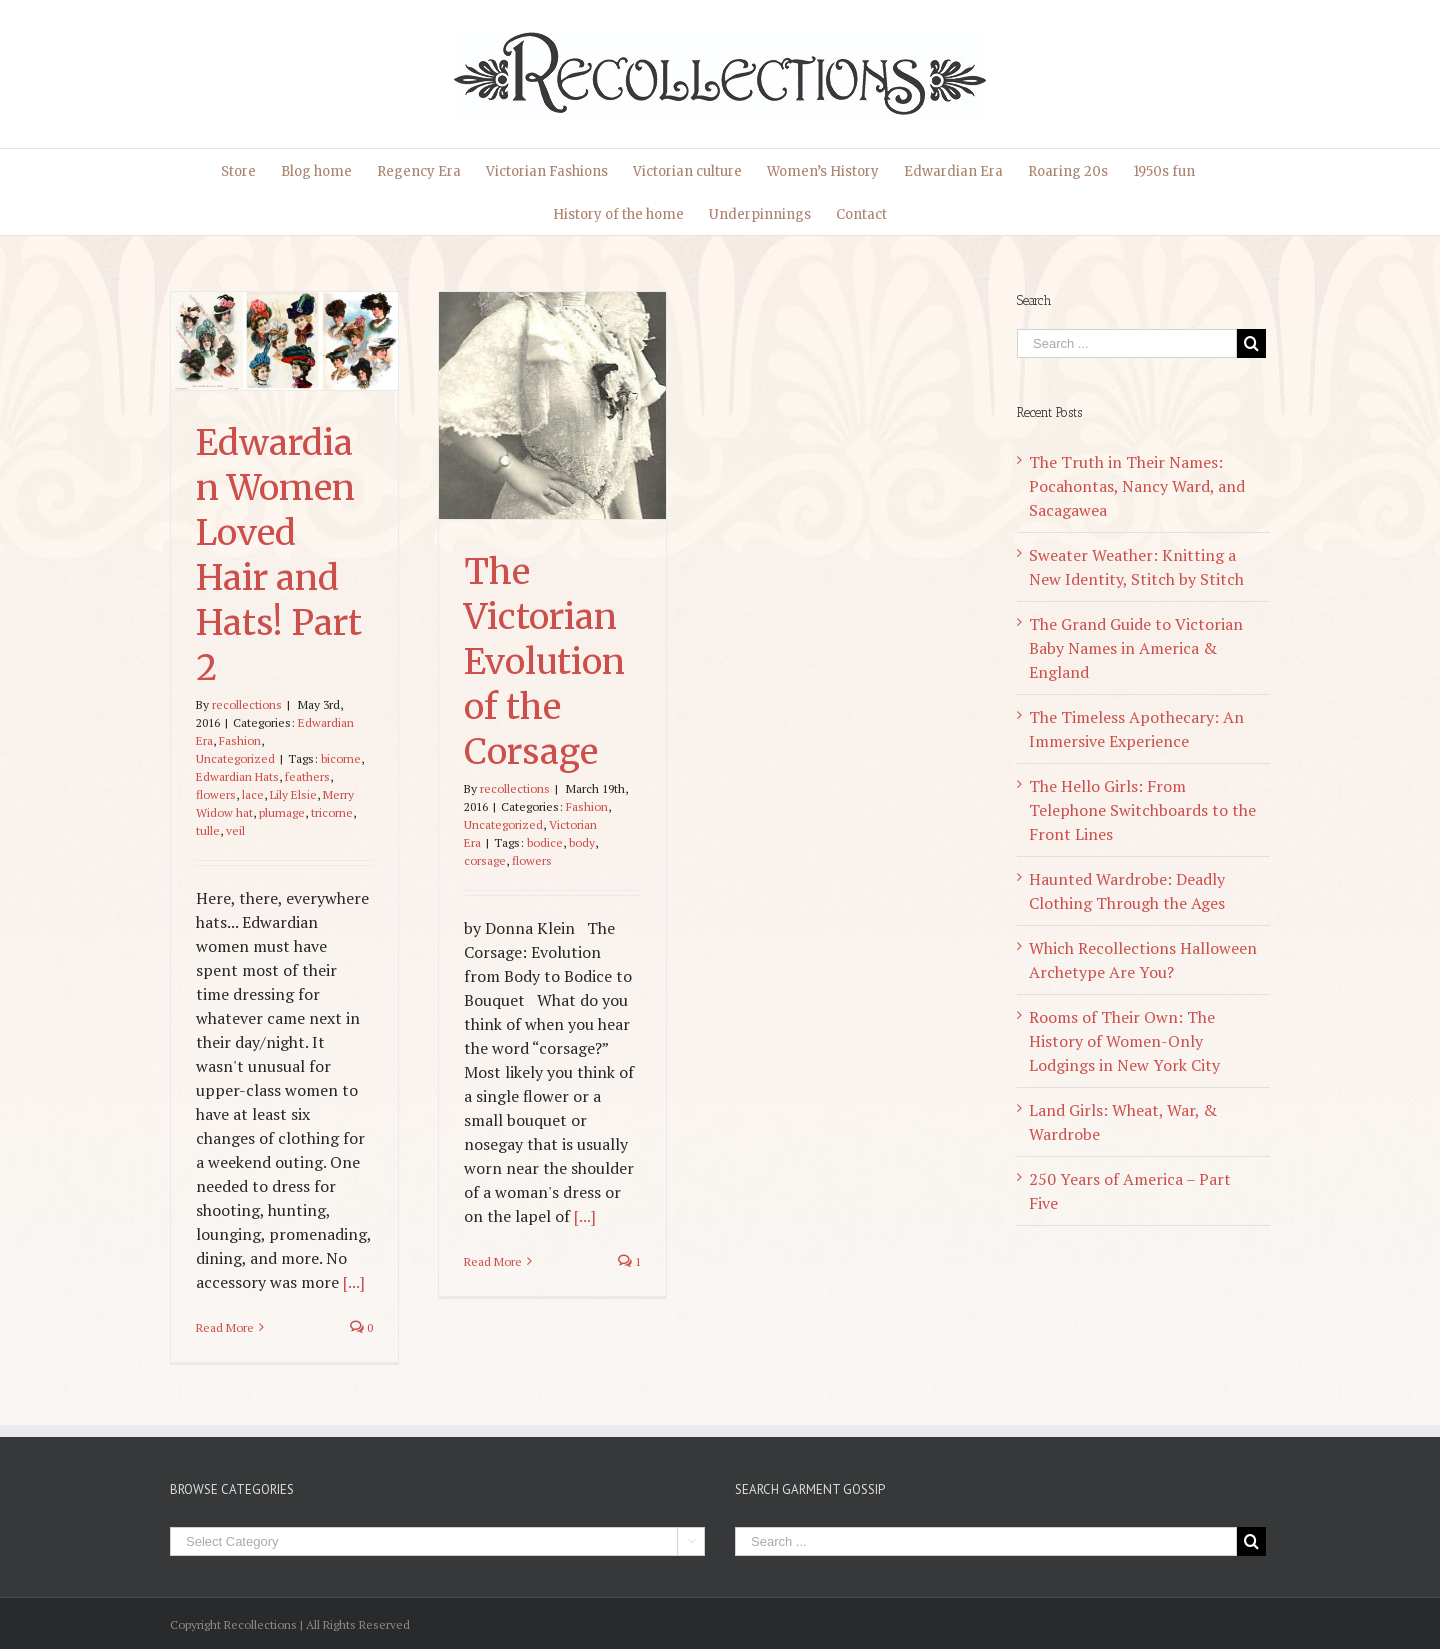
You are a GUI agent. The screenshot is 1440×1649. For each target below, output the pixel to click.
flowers (216, 794)
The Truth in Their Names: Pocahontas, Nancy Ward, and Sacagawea (1137, 486)
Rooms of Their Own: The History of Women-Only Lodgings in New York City (1124, 1041)
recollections (247, 704)
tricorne (332, 812)
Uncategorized (235, 758)
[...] (354, 1282)
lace (253, 794)
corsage (485, 860)
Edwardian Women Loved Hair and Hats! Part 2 (279, 555)
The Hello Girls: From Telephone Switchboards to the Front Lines (1142, 810)
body (582, 842)
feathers (307, 776)
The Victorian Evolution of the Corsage (544, 662)
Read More (225, 1327)
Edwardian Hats (237, 776)
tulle (208, 830)
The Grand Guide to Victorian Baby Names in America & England (1136, 648)
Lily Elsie (293, 794)
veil (235, 830)
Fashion (240, 740)
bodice (545, 842)
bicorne (341, 758)
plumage (282, 812)
